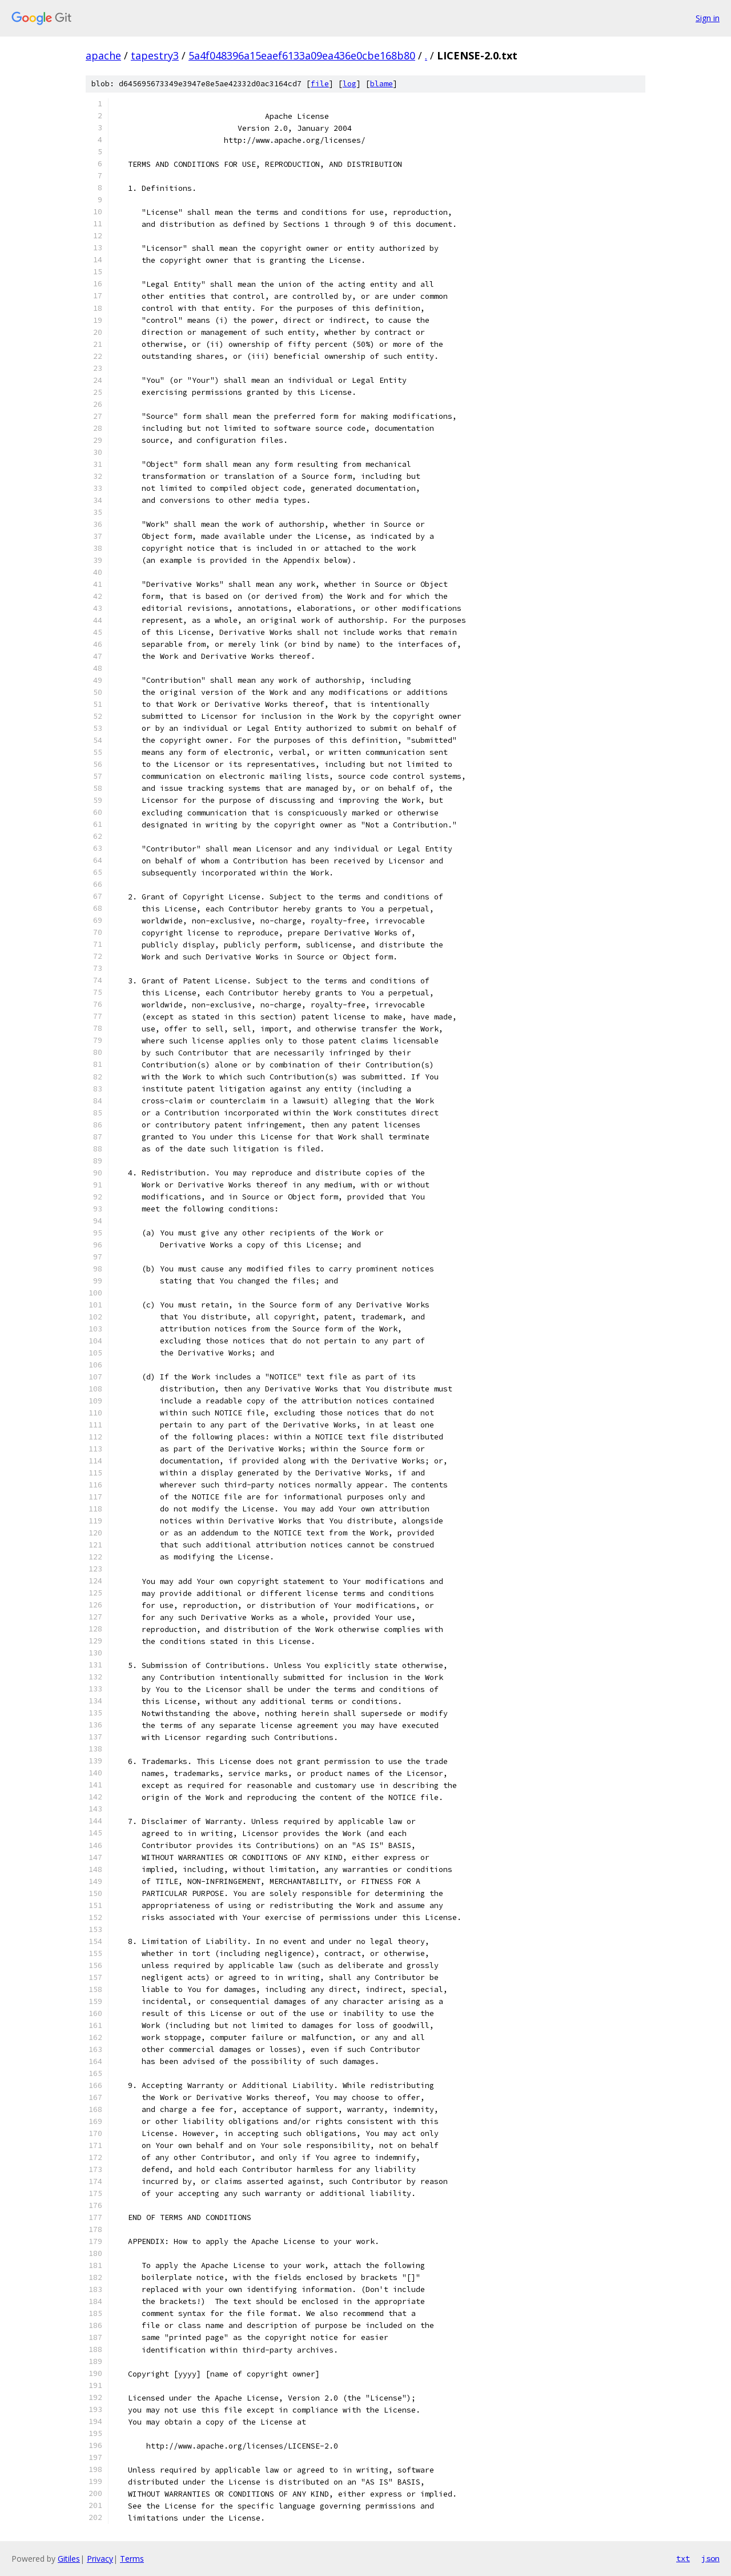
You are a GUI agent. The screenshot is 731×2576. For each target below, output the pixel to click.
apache (103, 55)
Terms (132, 2558)
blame (381, 84)
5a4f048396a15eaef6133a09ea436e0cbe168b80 (301, 55)
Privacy (100, 2558)
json (710, 2558)
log (349, 84)
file (320, 84)
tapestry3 (155, 55)
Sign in (708, 18)
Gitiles (69, 2558)
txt (683, 2558)
